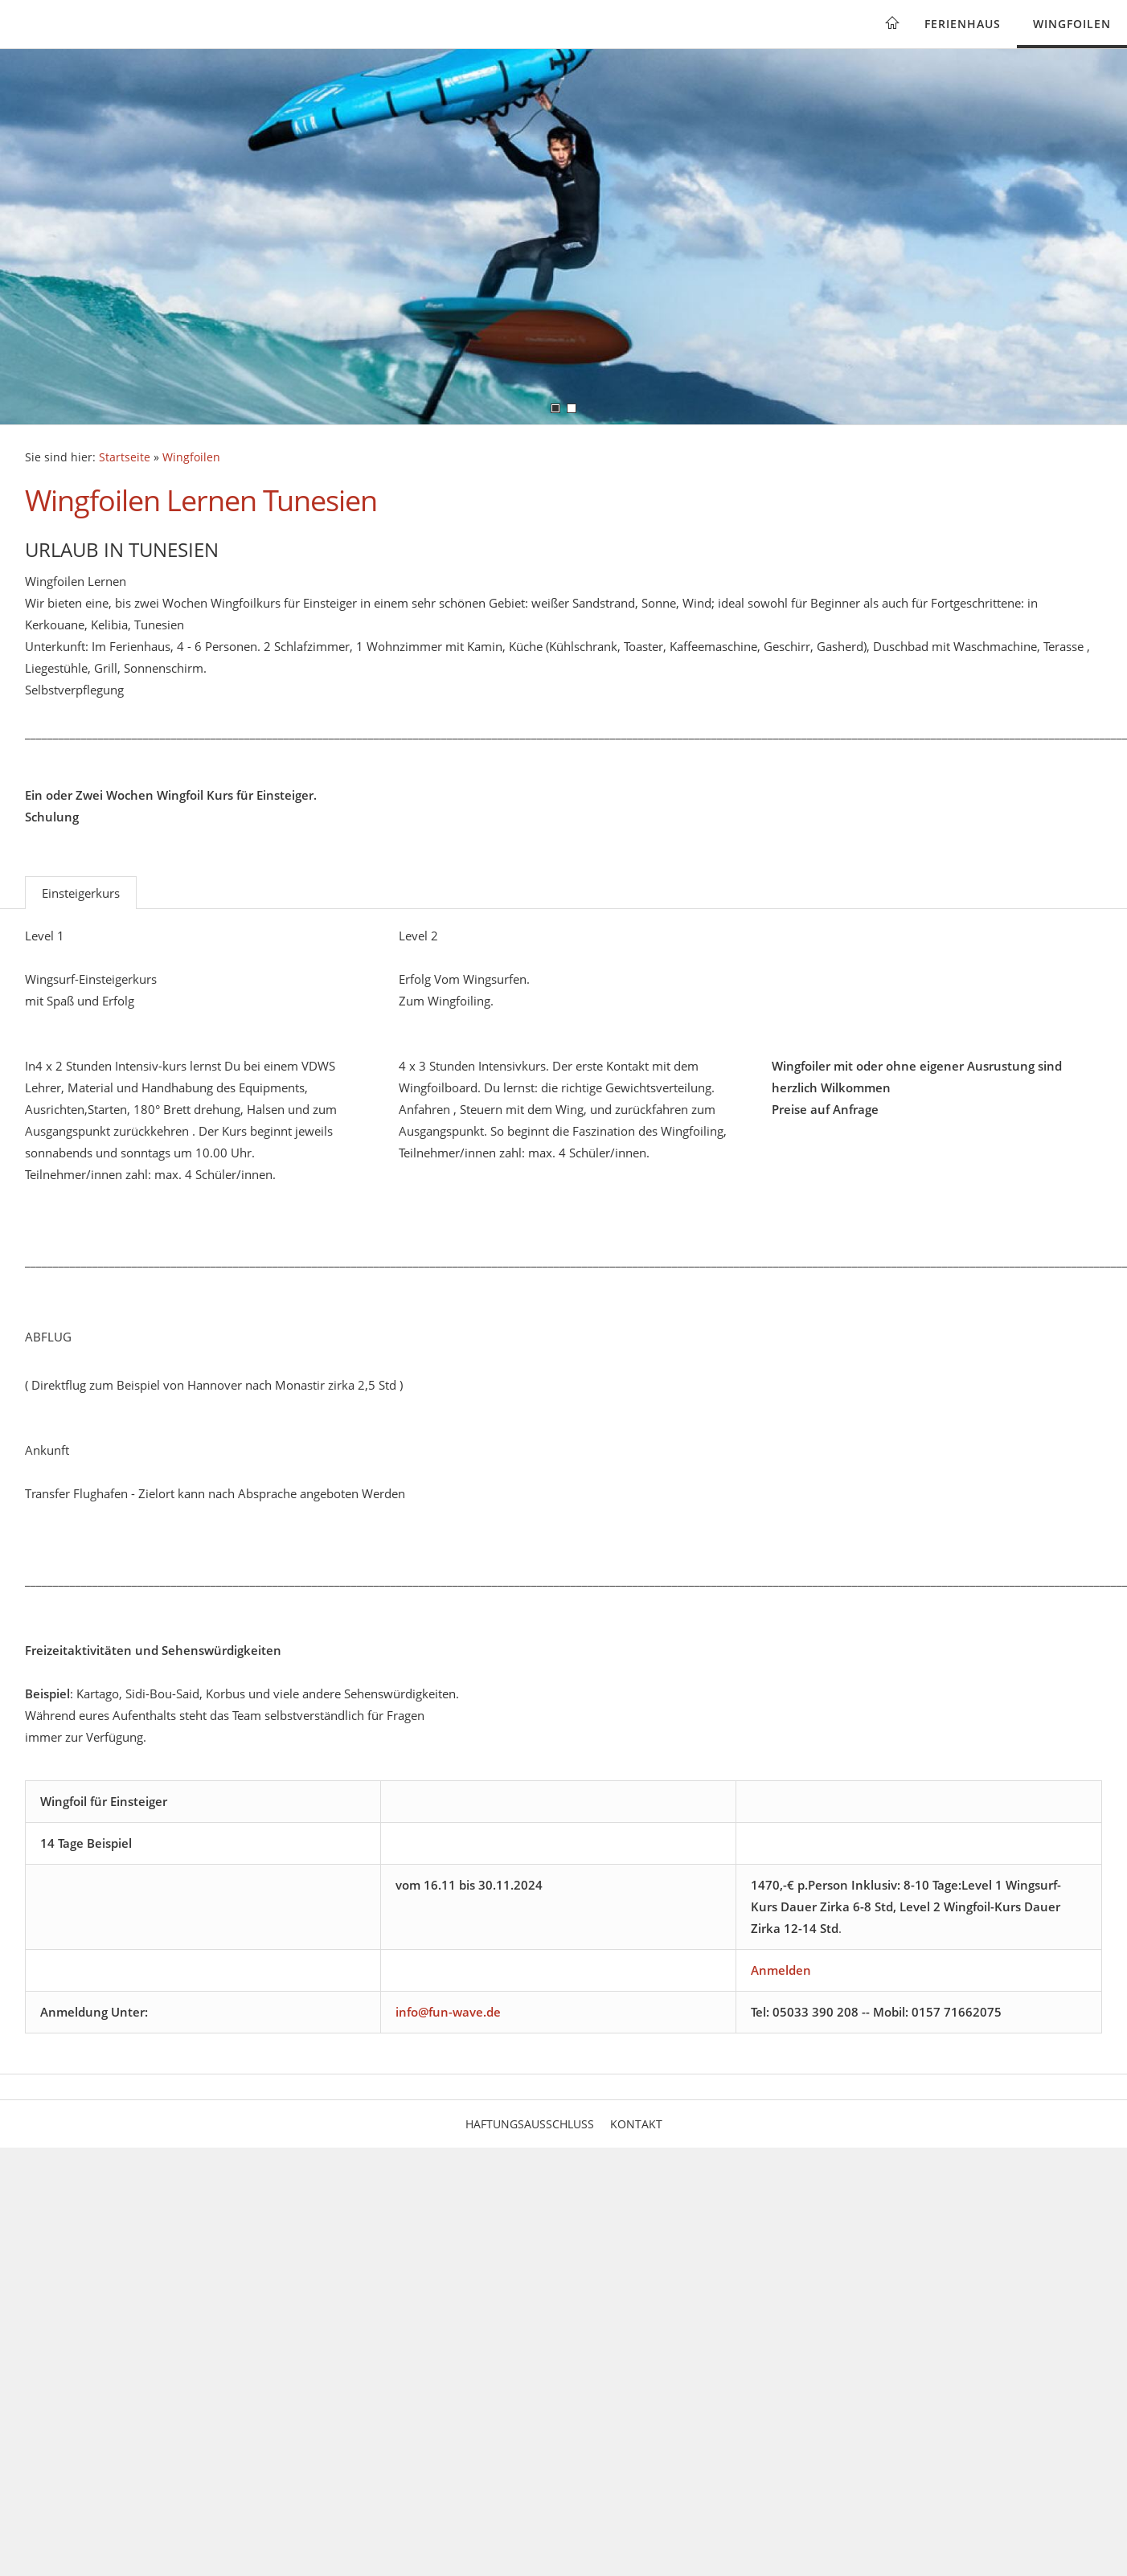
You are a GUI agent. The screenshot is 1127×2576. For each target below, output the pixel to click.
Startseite (124, 457)
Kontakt (636, 2124)
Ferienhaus (962, 23)
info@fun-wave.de (448, 2012)
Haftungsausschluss (529, 2124)
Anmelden (781, 1970)
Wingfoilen (1072, 23)
